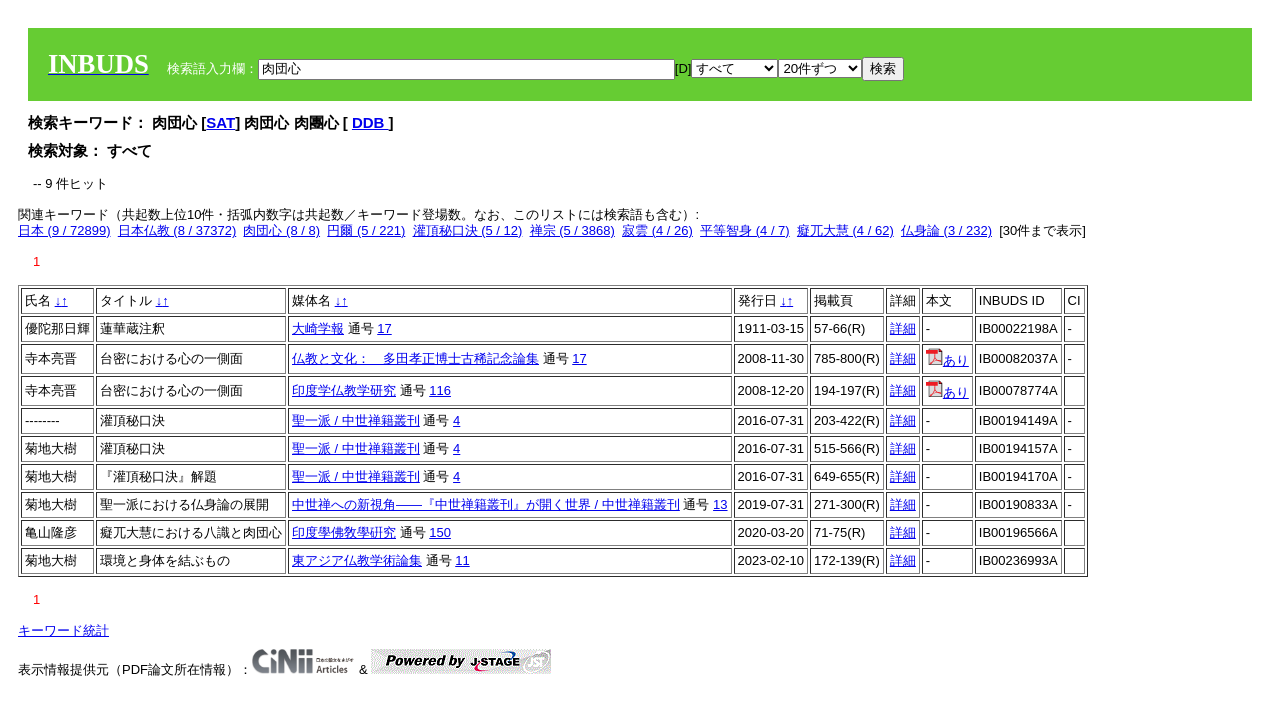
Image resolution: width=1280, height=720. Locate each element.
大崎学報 (318, 328)
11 (462, 560)
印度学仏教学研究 (344, 390)
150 (440, 532)
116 (440, 390)
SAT (220, 122)
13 (720, 504)
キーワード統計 (63, 630)
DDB (370, 122)
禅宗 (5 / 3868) (572, 230)
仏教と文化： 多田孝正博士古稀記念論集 (415, 358)
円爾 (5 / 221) (366, 230)
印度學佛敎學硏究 (344, 532)
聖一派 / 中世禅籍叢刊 (356, 420)
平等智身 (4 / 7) (745, 230)
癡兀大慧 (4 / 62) (845, 230)
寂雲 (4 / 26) (657, 230)
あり (947, 360)
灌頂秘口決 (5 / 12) (468, 230)
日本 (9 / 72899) (64, 230)
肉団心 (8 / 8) (281, 230)
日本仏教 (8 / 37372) (177, 230)
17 (384, 328)
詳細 (903, 328)
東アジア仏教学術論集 (357, 560)
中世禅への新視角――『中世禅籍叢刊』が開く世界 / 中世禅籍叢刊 (486, 504)
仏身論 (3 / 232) (946, 230)
